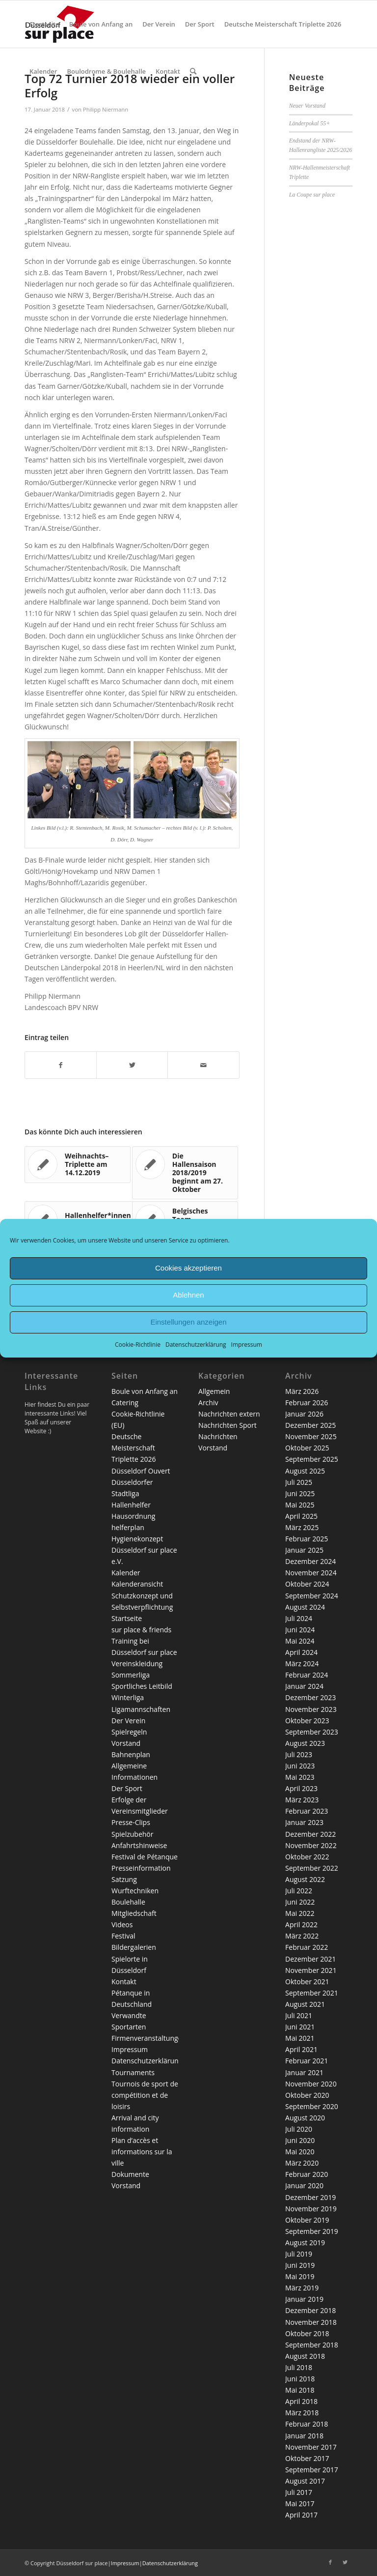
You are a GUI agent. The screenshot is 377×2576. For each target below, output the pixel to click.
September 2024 (311, 1595)
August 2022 (305, 1879)
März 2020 (302, 2163)
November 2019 (311, 2208)
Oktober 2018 (307, 2333)
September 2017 (311, 2469)
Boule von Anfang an (144, 1391)
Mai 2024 (300, 1641)
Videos (122, 1924)
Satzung (124, 1879)
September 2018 (311, 2344)
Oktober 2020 (307, 2095)
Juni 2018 (300, 2378)
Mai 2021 (300, 2038)
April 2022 (301, 1924)
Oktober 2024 (307, 1584)
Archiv (208, 1402)
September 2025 (311, 1459)
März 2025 (302, 1527)
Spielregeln (129, 1732)
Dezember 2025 (310, 1425)
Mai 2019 (300, 2276)
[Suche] (193, 71)
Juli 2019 (298, 2253)
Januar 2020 (304, 2185)
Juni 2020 (300, 2140)
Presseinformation (140, 1868)
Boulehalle (128, 1902)
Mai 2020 (300, 2151)
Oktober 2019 (307, 2220)
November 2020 (311, 2083)
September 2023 (311, 1732)
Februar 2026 (306, 1402)
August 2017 (305, 2481)
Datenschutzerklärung (195, 1344)
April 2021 (301, 2049)
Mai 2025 (300, 1504)
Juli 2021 (298, 2015)
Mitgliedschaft (134, 1913)
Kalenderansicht (137, 1584)
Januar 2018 (304, 2435)
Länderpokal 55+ (309, 123)
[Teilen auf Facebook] (60, 1065)
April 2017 (301, 2514)
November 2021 (311, 1970)
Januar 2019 (304, 2299)
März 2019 (302, 2287)
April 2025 (301, 1516)
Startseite (126, 1618)
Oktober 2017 (307, 2458)
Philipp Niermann (105, 109)
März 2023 (302, 1799)
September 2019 (311, 2231)
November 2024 (311, 1572)
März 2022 (302, 1935)
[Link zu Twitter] (345, 2562)
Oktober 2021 (307, 1981)
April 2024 (301, 1652)
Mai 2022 (300, 1913)
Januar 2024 (304, 1686)
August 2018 (305, 2356)
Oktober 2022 (307, 1856)
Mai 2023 (300, 1777)
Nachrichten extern (229, 1413)
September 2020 (311, 2106)
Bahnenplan (130, 1754)
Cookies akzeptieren (188, 1268)
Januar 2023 (304, 1822)
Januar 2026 (304, 1413)
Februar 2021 (306, 2060)
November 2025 (311, 1436)
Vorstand (125, 1743)
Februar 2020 (306, 2174)
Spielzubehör (132, 1834)
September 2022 (311, 1868)
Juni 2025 (300, 1493)
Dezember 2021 (310, 1959)
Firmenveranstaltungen (148, 2038)
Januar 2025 (304, 1550)
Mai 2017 (300, 2503)
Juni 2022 (300, 1902)
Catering (124, 1402)
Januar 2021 (304, 2072)
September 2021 (311, 1992)
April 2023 (301, 1788)
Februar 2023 (306, 1811)
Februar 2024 (306, 1674)
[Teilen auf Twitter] (132, 1065)
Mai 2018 (300, 2390)
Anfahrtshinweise (139, 1845)
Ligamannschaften (140, 1709)
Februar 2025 (306, 1538)
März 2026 (302, 1391)
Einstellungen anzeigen (188, 1322)
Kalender (125, 1572)
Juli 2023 (298, 1754)
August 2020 (305, 2117)
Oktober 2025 (307, 1447)
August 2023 (305, 1743)
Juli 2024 (298, 1618)
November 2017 (311, 2447)
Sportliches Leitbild (141, 1686)
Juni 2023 (300, 1765)
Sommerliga (130, 1674)
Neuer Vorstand (307, 105)
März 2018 (302, 2412)
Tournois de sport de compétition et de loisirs (144, 2095)
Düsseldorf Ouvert (140, 1471)
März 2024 (302, 1663)
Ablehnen (188, 1295)
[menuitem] (44, 24)
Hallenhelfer (131, 1504)
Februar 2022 (306, 1947)
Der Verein (128, 1720)
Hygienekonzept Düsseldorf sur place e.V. (144, 1550)
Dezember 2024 (310, 1561)
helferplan (127, 1527)
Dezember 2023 (310, 1697)
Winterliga (127, 1697)
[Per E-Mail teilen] (203, 1065)
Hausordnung (133, 1516)
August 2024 (305, 1607)
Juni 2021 (300, 2026)
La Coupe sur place (312, 194)
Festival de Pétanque (144, 1856)
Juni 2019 (300, 2265)
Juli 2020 (298, 2129)
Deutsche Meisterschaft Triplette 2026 (133, 1448)
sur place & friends (141, 1629)
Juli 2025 (298, 1482)
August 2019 (305, 2242)
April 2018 (301, 2401)
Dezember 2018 (310, 2310)
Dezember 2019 (310, 2197)
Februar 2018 (306, 2424)
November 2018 (311, 2322)
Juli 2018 (298, 2367)
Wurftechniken (135, 1890)
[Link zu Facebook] (330, 2562)
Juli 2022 (298, 1890)
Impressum (246, 1344)
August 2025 (305, 1471)
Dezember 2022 (310, 1834)
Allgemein (214, 1391)
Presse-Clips (130, 1822)
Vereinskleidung (136, 1663)
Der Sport (126, 1788)
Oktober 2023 (307, 1720)
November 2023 (311, 1709)
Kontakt (123, 1981)
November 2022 (311, 1845)
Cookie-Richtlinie (138, 1344)
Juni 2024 (300, 1629)
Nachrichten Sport (227, 1425)
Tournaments (133, 2072)
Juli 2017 (298, 2492)
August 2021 (305, 2004)
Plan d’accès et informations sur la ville (141, 2152)
